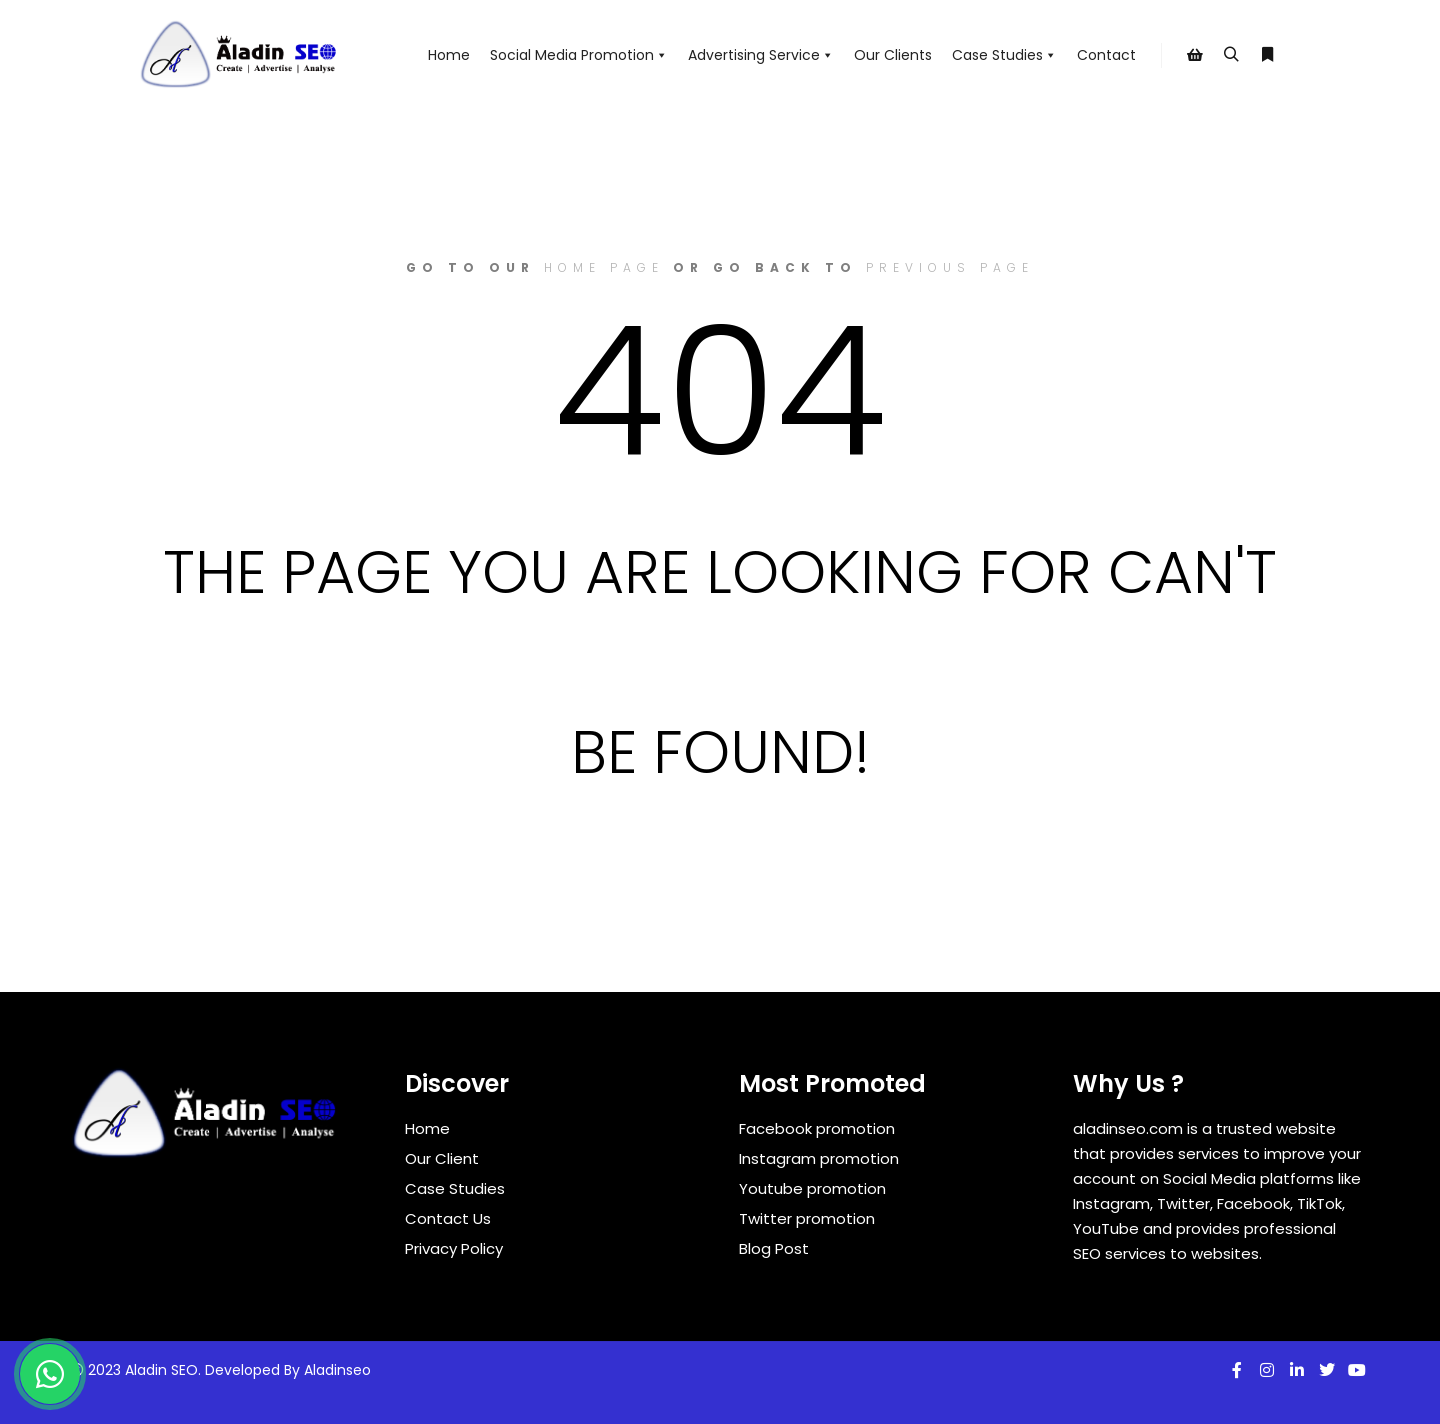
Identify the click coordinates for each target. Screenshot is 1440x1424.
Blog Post (774, 1248)
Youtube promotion (812, 1188)
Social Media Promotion (579, 55)
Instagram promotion (819, 1158)
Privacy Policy (454, 1248)
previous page (950, 267)
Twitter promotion (807, 1218)
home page (604, 267)
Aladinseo (337, 1370)
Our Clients (893, 55)
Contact (1106, 55)
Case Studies (1004, 55)
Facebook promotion (817, 1128)
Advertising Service (761, 55)
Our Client (442, 1158)
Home (449, 55)
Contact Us (448, 1218)
